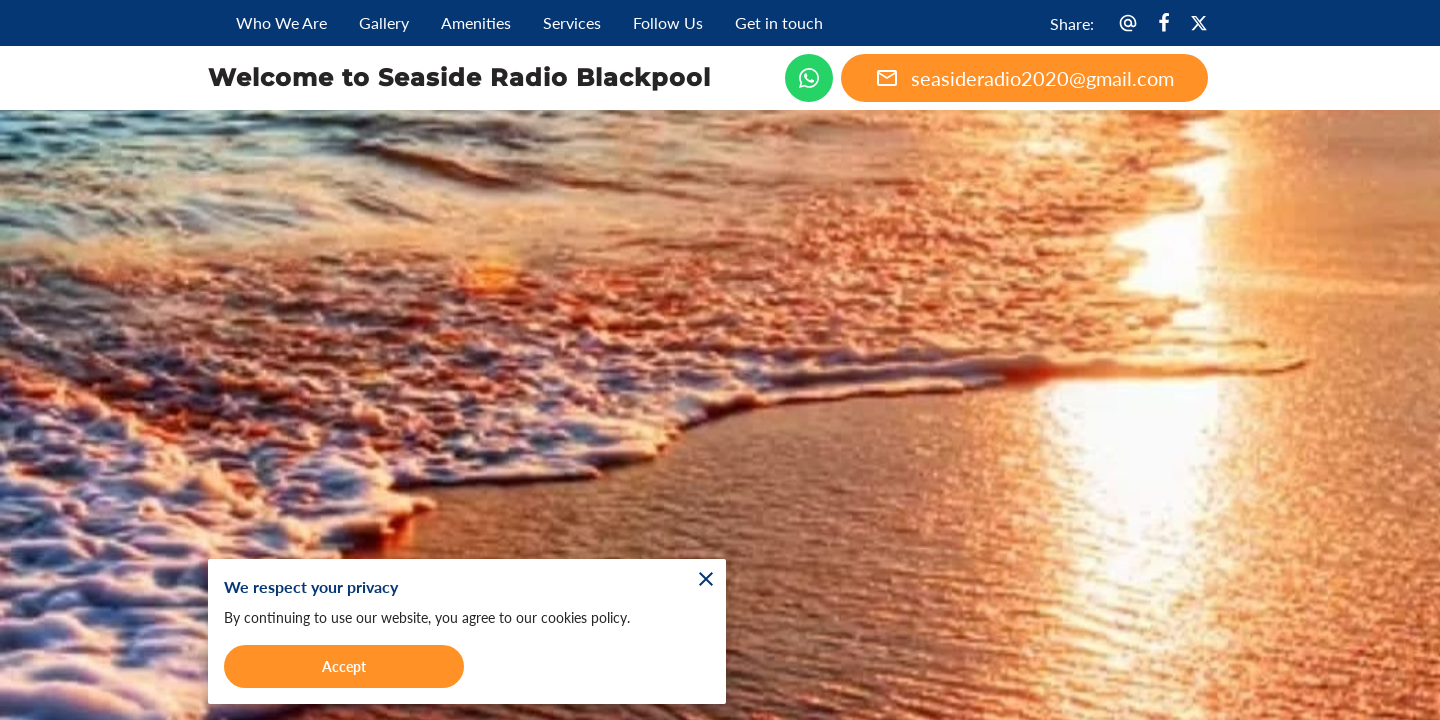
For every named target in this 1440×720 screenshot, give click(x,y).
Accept (344, 663)
